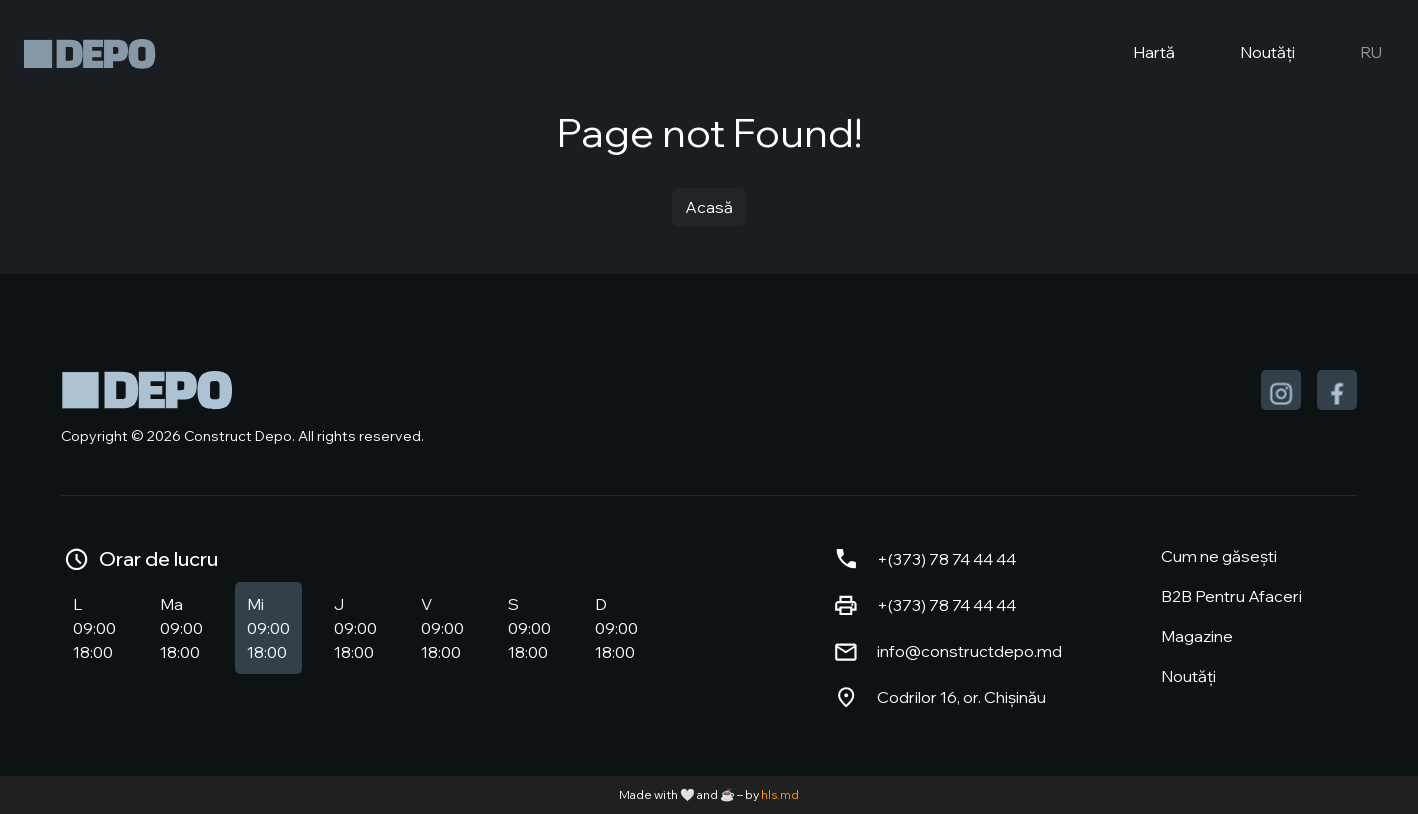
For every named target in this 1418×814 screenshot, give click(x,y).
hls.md (780, 794)
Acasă (709, 207)
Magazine (1197, 636)
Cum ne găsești (1219, 556)
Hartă (1137, 54)
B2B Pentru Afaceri (1231, 596)
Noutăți (1251, 54)
